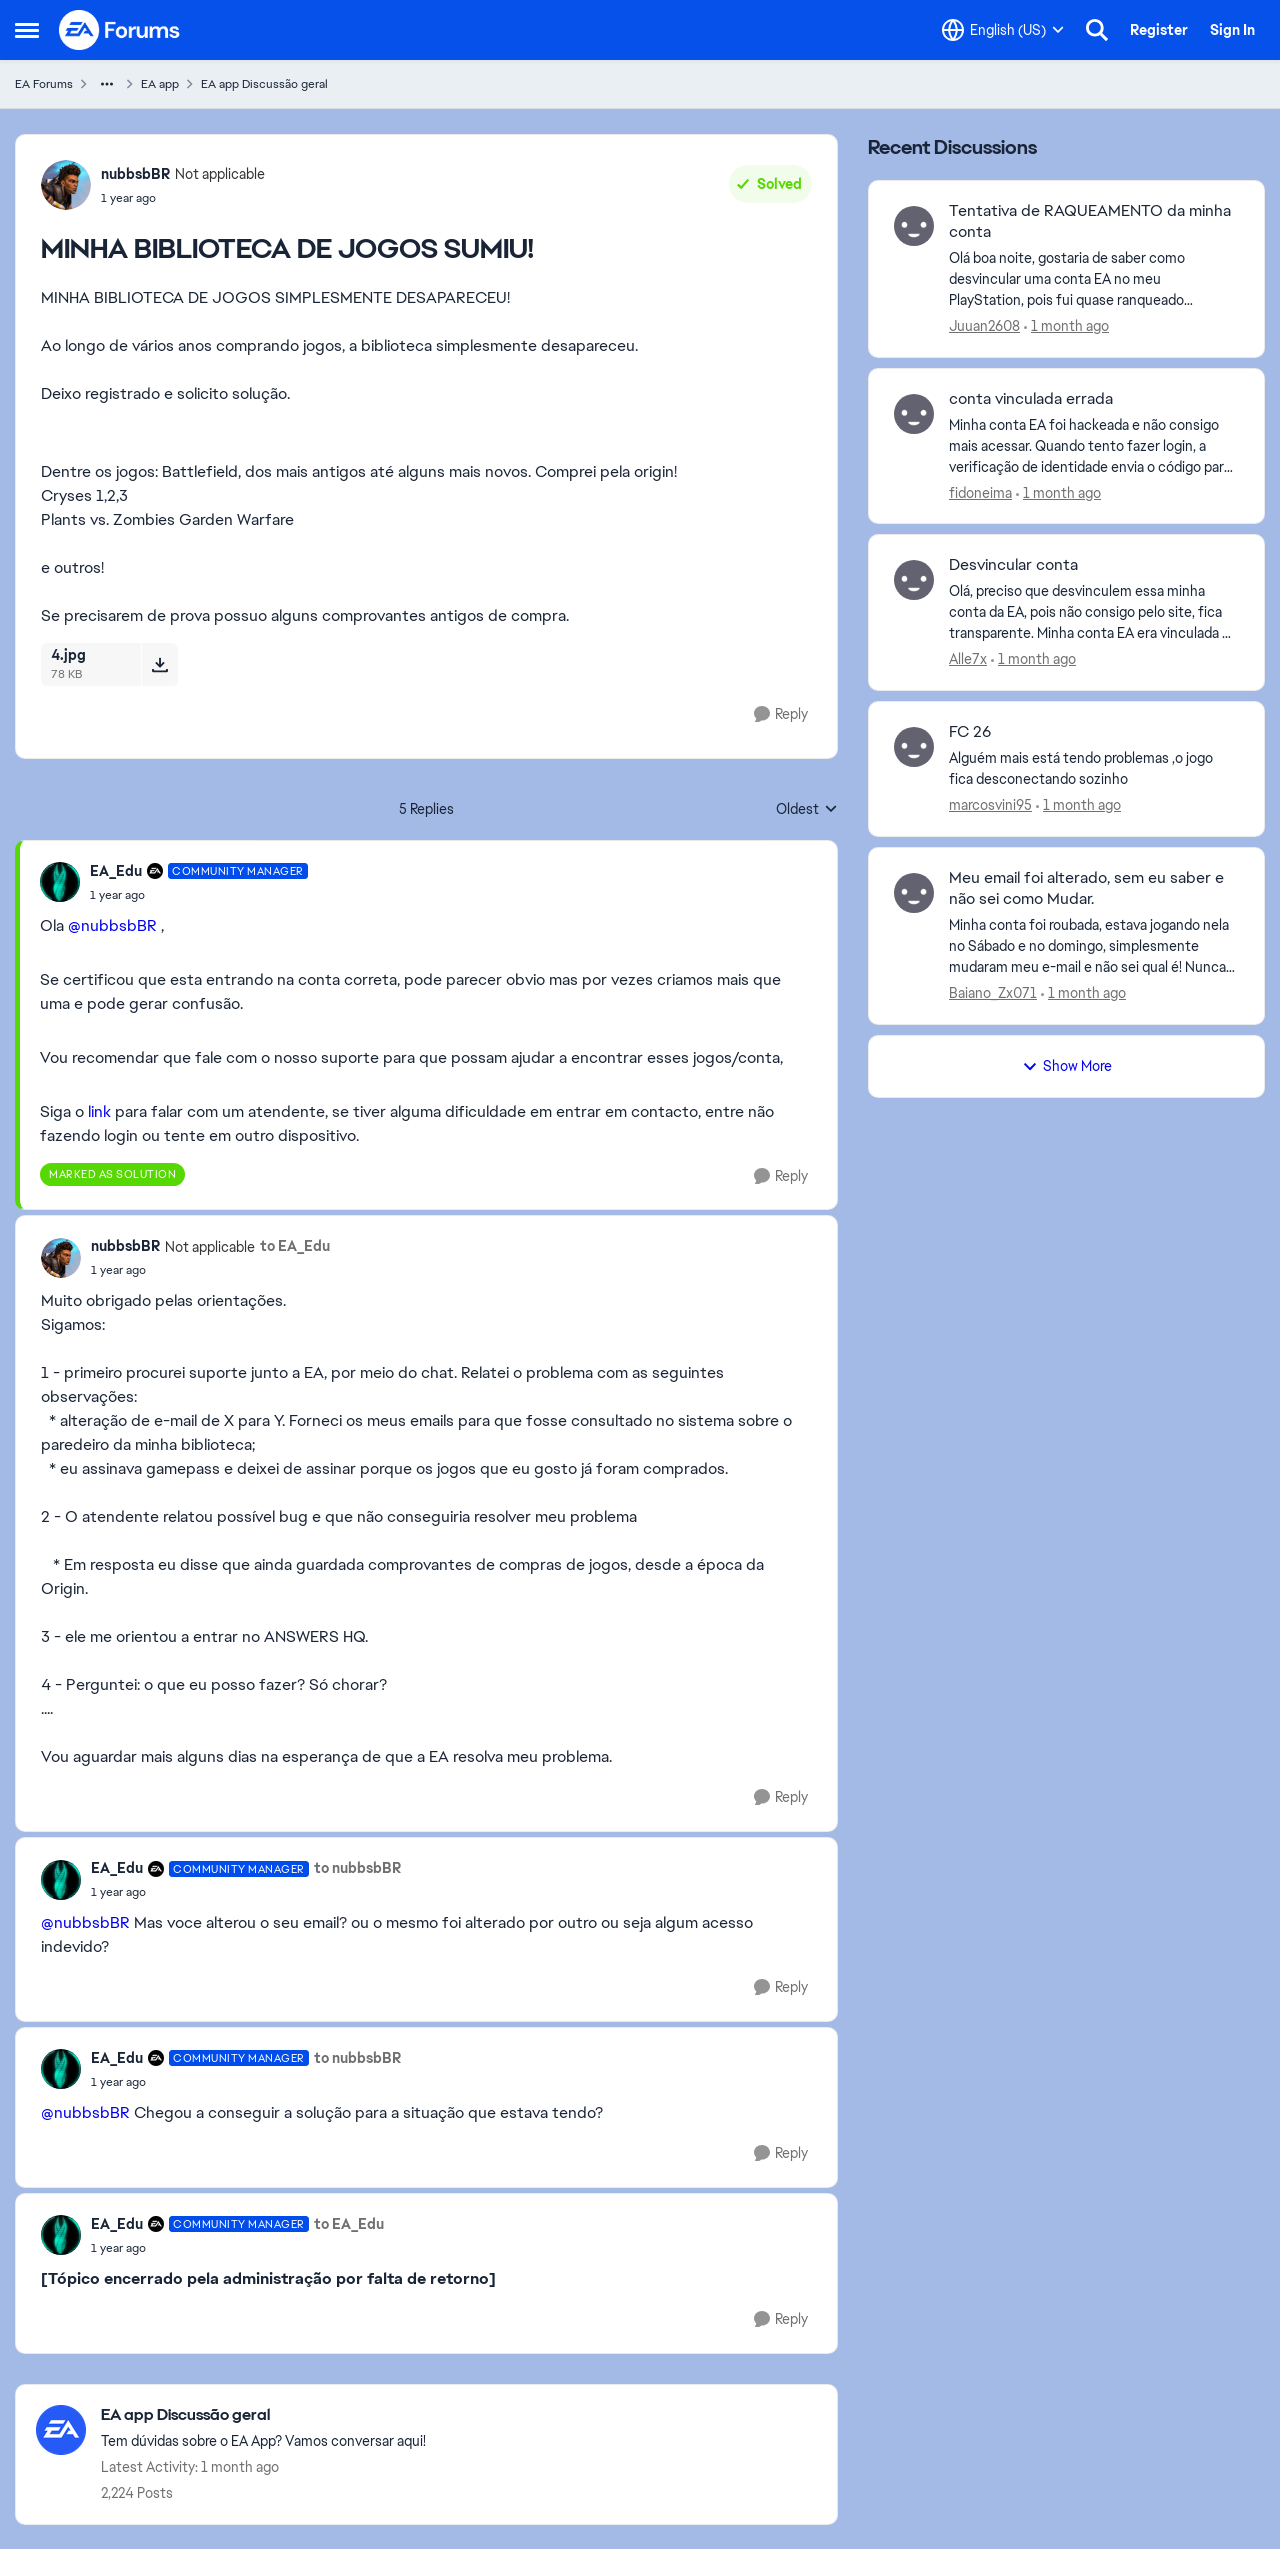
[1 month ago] (1066, 326)
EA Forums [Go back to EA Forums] (44, 84)
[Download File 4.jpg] (159, 664)
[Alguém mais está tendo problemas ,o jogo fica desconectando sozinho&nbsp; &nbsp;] (1094, 769)
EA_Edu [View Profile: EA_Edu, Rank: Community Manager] (116, 871)
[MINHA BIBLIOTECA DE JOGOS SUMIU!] (199, 895)
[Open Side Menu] (27, 30)
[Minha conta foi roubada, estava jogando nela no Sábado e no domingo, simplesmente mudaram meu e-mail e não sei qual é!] (1094, 946)
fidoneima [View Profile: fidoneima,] (980, 492)
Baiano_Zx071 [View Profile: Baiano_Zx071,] (993, 993)
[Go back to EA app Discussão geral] (263, 2415)
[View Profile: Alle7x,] (914, 580)
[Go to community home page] (120, 30)
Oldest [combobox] (807, 810)
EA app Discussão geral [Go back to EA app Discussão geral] (264, 84)
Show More (1067, 1066)
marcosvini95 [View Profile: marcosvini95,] (990, 805)
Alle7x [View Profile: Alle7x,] (968, 659)
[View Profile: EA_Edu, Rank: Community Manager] (60, 882)
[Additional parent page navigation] (107, 84)
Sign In (1232, 30)
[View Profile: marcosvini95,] (914, 747)
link (99, 1111)
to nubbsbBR (357, 1868)
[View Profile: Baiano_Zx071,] (914, 893)
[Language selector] (1003, 30)
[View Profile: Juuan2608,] (914, 226)
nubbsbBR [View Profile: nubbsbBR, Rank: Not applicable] (135, 174)
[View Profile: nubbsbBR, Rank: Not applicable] (66, 185)
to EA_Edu (295, 1246)
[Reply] (781, 714)
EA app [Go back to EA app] (160, 84)
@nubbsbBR (112, 925)
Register (1159, 30)
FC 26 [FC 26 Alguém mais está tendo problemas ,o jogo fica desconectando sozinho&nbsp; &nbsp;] (970, 732)
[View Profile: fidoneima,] (914, 414)
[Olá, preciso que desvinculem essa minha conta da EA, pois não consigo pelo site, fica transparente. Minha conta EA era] (1094, 612)
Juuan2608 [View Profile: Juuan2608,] (984, 326)
